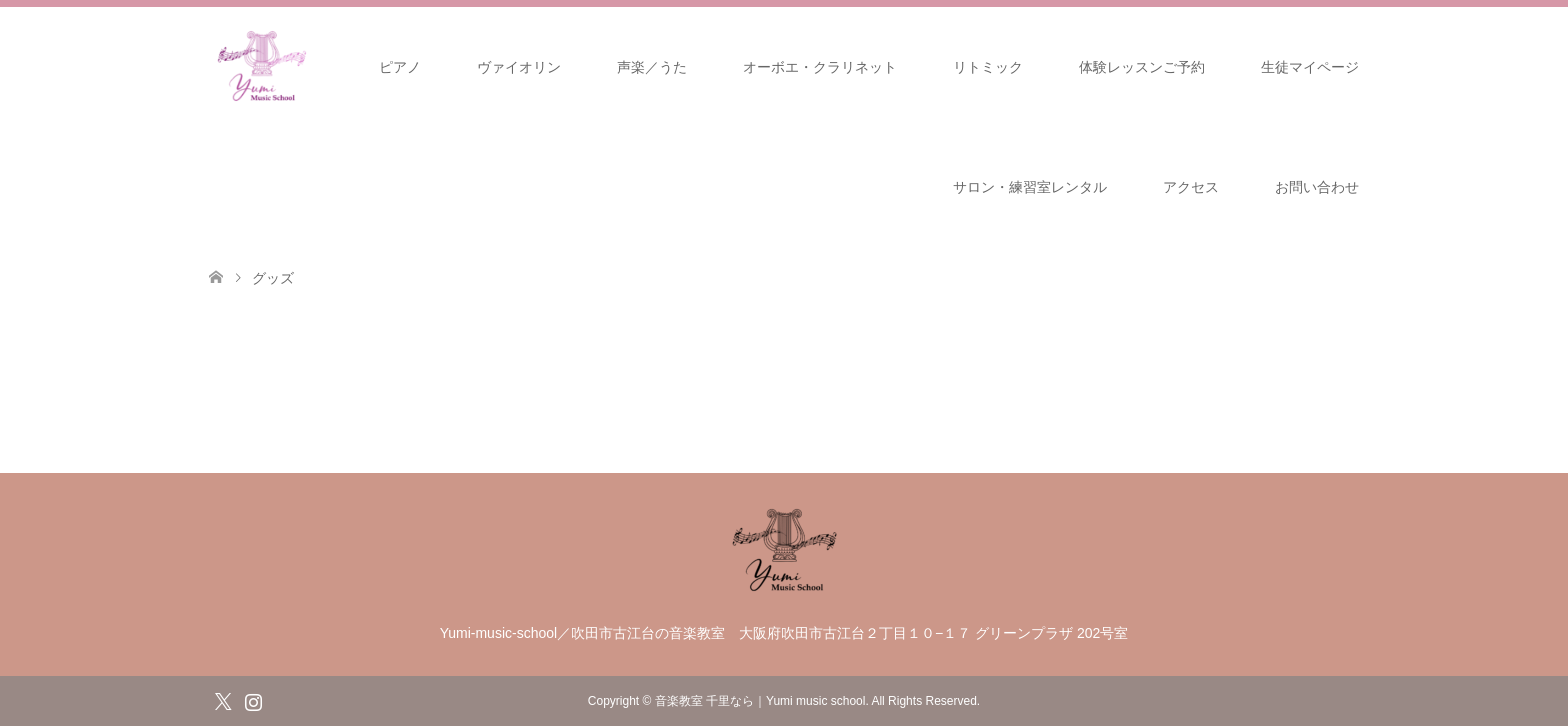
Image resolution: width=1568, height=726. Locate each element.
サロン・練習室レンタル (1030, 187)
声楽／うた (652, 67)
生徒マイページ (1310, 67)
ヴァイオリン (519, 67)
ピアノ (400, 67)
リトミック (988, 67)
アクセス (1191, 187)
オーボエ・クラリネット (820, 67)
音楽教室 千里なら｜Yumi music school (760, 701)
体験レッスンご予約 (1142, 67)
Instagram (253, 700)
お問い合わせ (1317, 187)
